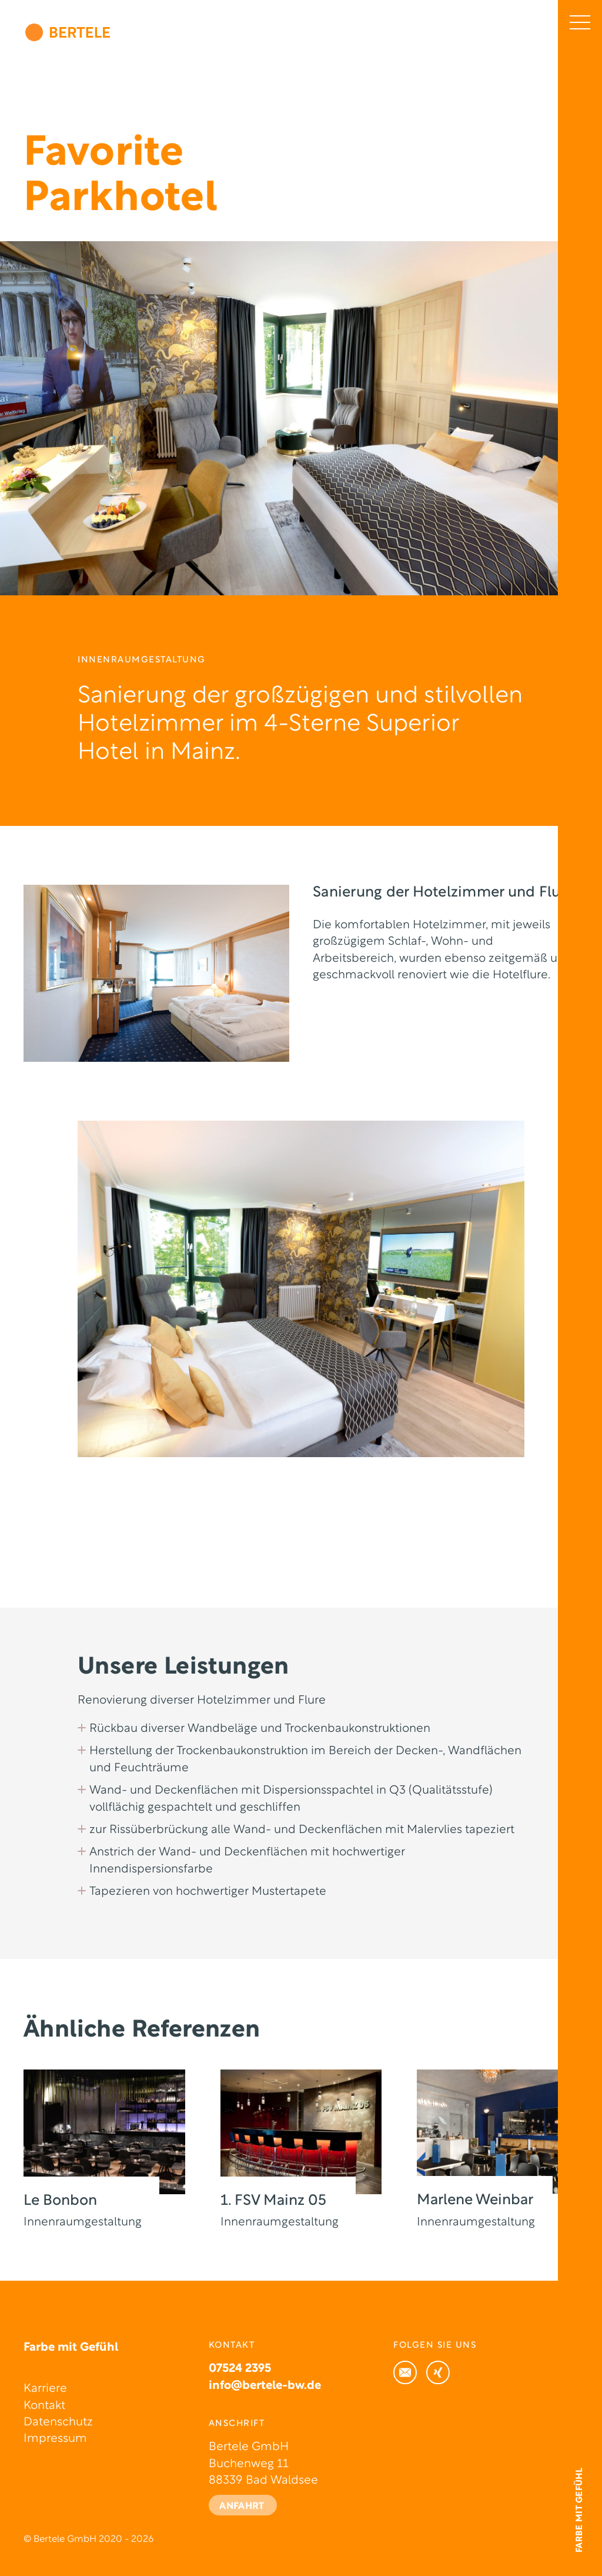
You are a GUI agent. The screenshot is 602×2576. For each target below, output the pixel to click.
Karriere (45, 2389)
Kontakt (44, 2406)
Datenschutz (58, 2422)
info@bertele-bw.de (265, 2386)
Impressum (55, 2439)
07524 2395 (240, 2369)
